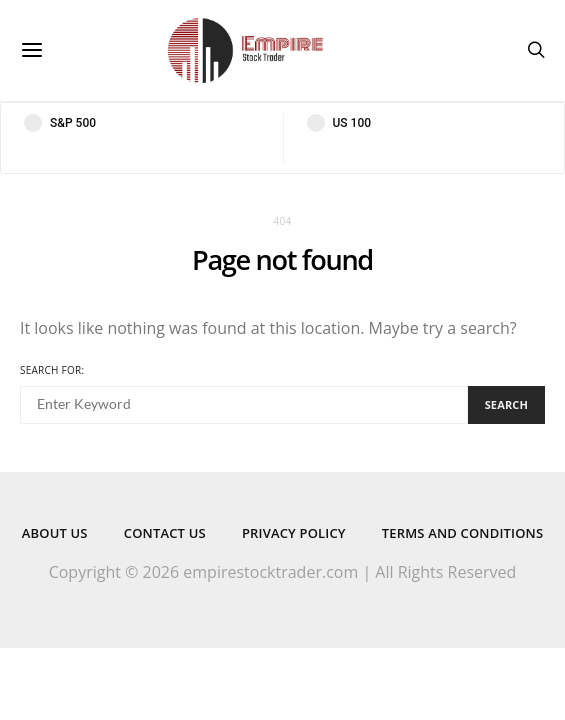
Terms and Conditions (462, 533)
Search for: (52, 370)
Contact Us (165, 533)
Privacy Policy (294, 533)
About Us (55, 533)
